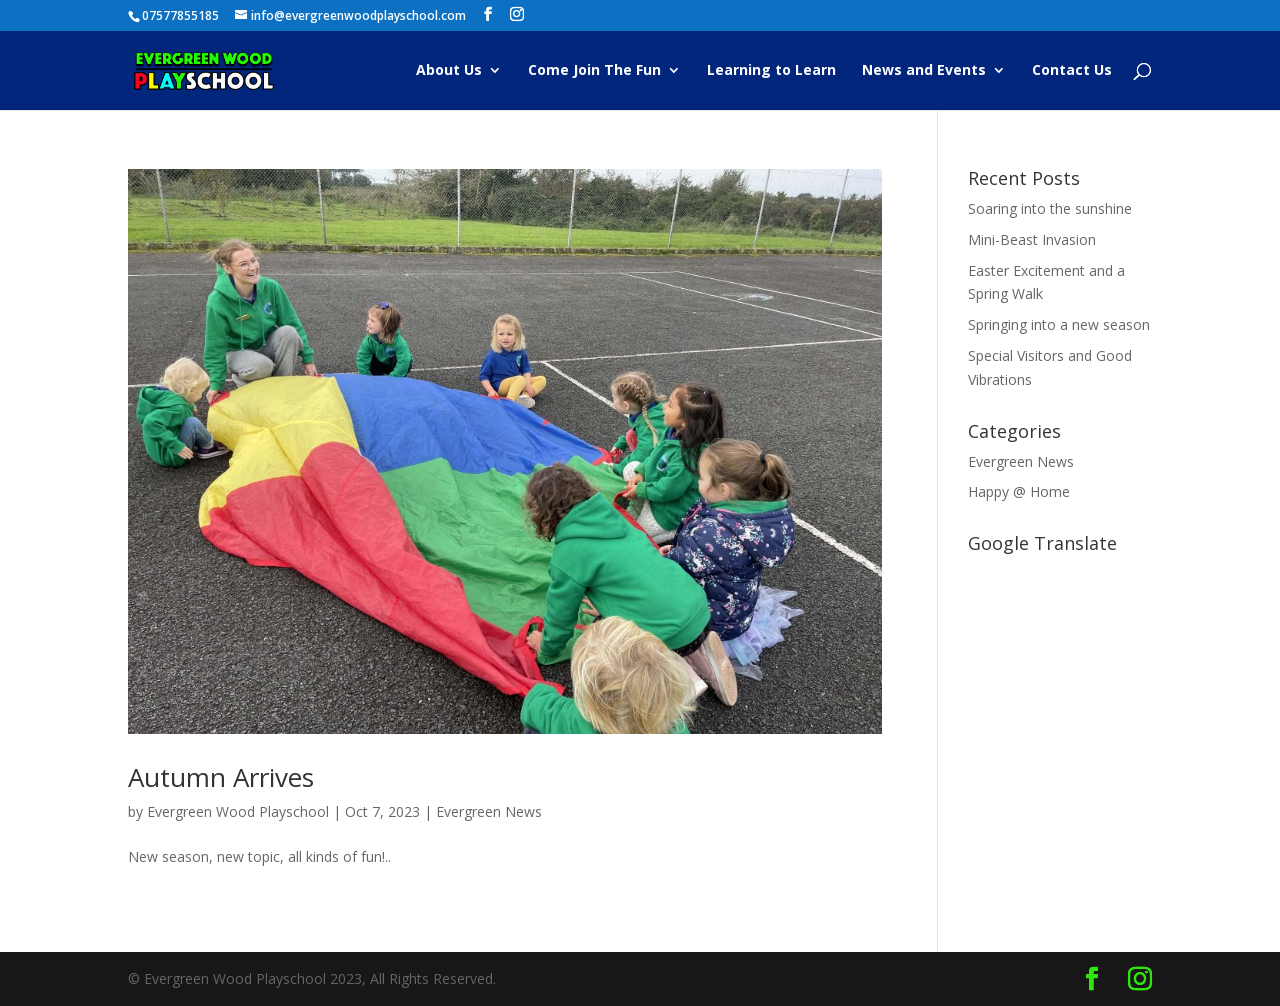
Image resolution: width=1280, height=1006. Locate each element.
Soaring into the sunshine (1050, 208)
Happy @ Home (1019, 491)
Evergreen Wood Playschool (238, 811)
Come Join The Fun (594, 71)
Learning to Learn (771, 71)
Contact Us (1072, 71)
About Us (449, 71)
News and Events (924, 71)
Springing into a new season (1059, 324)
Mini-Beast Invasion (1032, 239)
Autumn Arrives (221, 777)
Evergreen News (489, 811)
